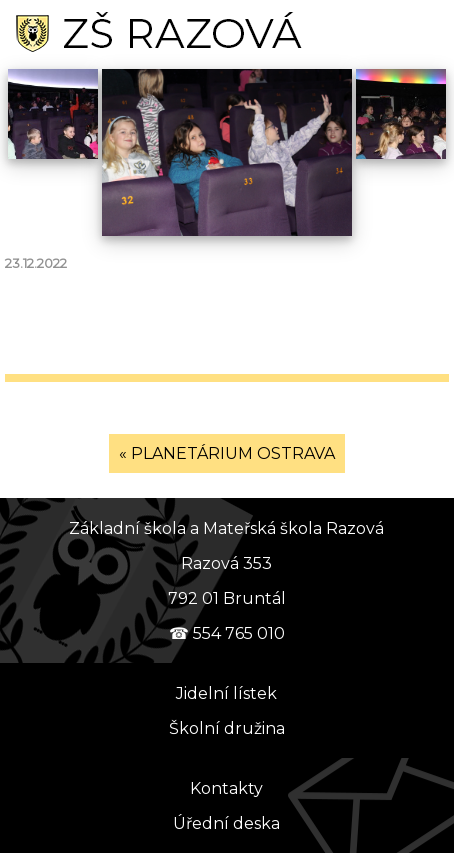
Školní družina (227, 728)
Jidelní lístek (226, 693)
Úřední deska (226, 823)
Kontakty (226, 788)
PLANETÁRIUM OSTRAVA (233, 453)
